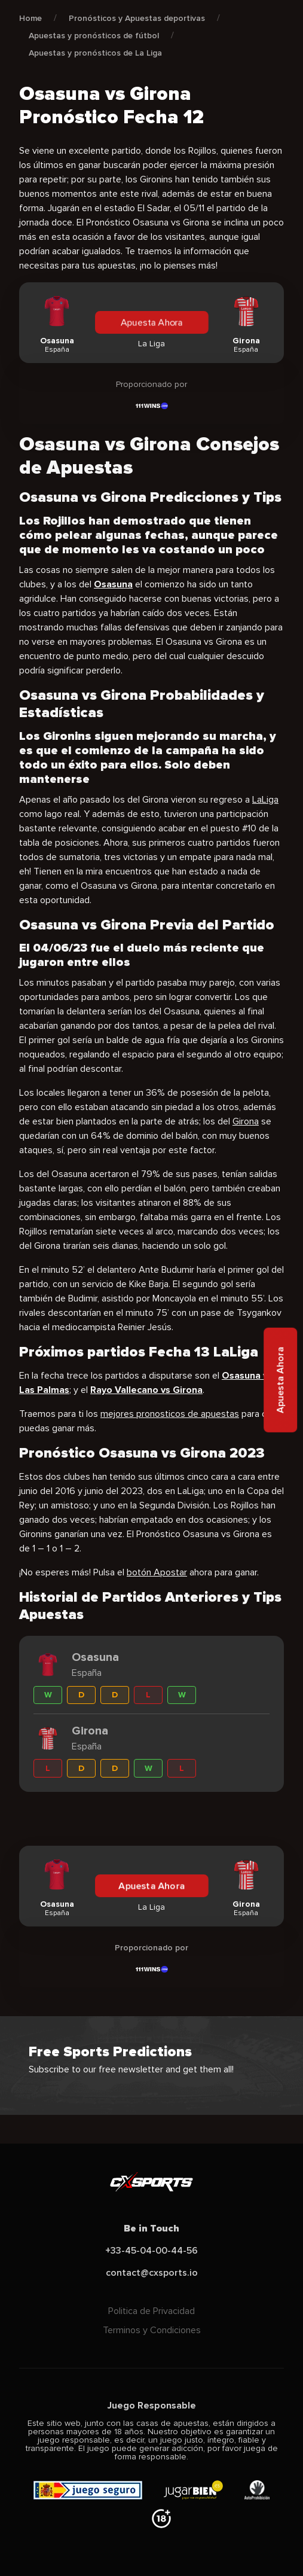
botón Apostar (157, 1572)
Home (30, 18)
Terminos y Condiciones (152, 2330)
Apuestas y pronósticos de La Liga (95, 53)
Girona (245, 1121)
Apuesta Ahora (151, 322)
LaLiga (265, 800)
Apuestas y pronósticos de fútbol (94, 36)
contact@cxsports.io (152, 2273)
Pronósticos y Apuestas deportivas (137, 18)
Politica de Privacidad (151, 2311)
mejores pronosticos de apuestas (169, 1414)
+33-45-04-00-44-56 (151, 2251)
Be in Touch (151, 2228)
